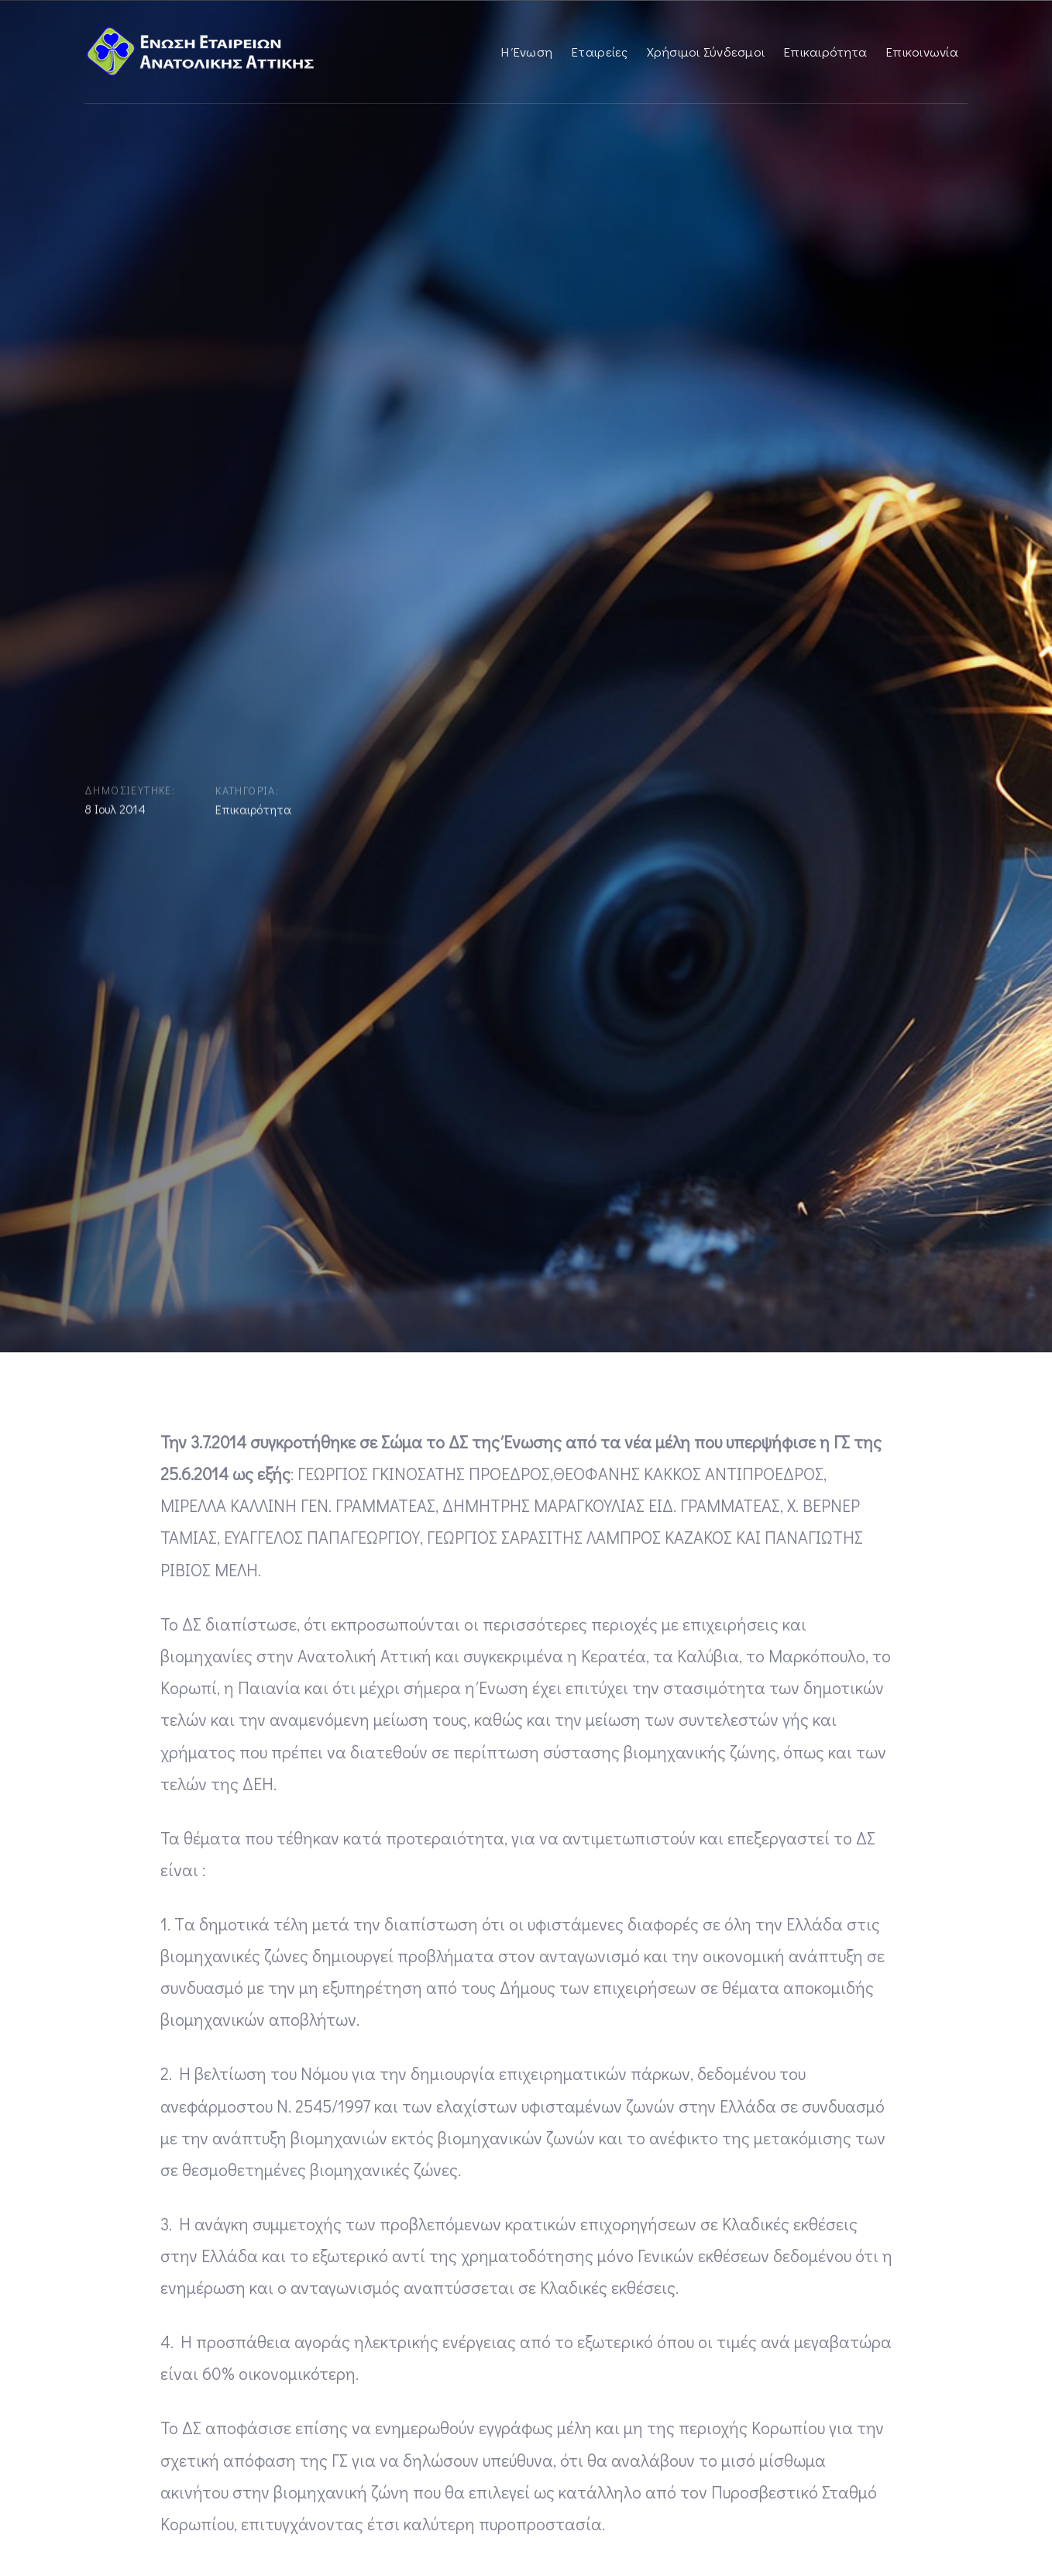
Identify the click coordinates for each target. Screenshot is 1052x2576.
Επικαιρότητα (253, 812)
